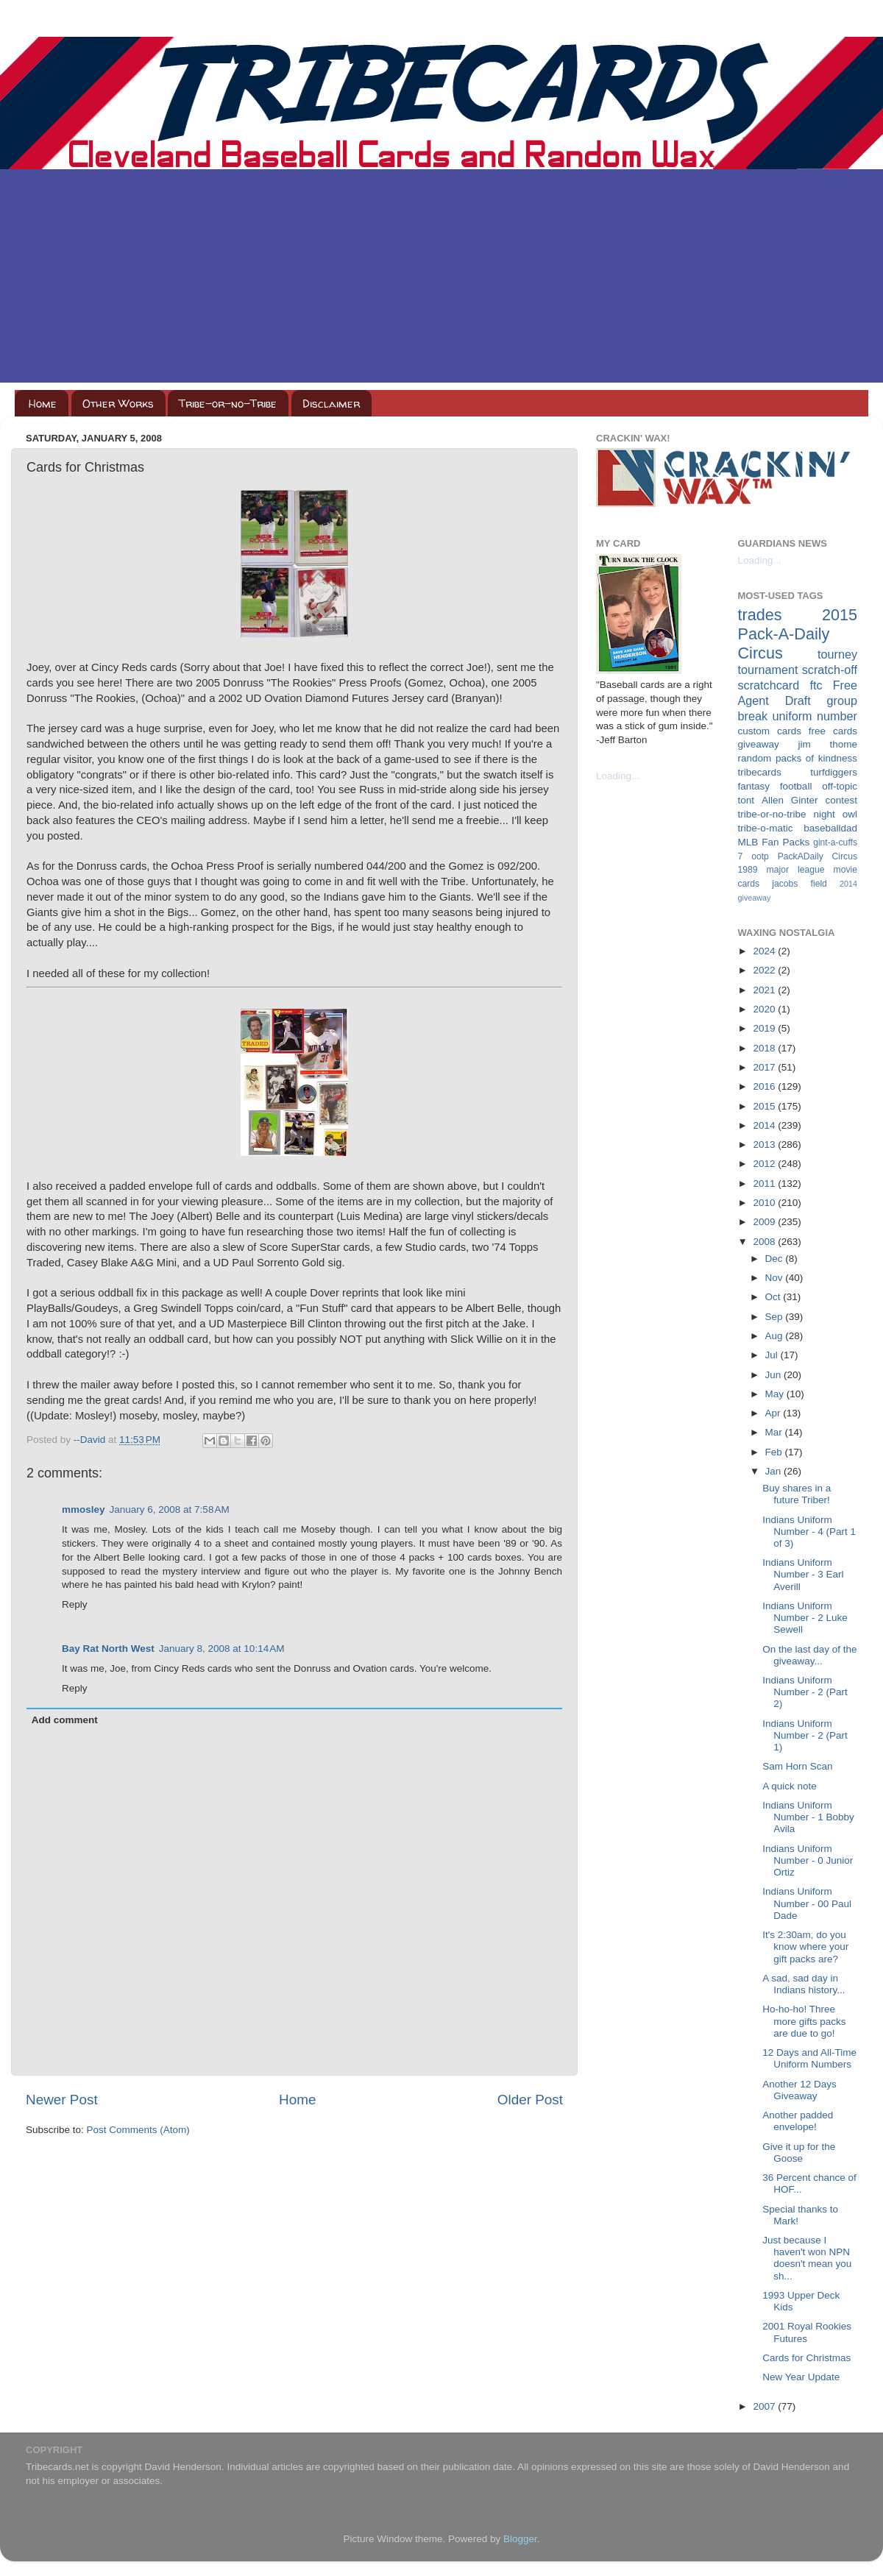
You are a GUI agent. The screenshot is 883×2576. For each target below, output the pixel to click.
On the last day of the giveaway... (809, 1655)
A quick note (789, 1786)
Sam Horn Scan (797, 1766)
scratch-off (829, 669)
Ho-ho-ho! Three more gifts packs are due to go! (803, 2021)
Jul (773, 1354)
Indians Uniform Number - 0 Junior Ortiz (807, 1860)
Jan (774, 1471)
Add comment (65, 1719)
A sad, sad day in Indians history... (803, 1984)
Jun (774, 1374)
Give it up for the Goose (798, 2152)
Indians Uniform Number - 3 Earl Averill (802, 1574)
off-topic (839, 786)
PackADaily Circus (817, 856)
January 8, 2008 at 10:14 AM (222, 1648)
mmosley (83, 1509)
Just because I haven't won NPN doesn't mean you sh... (806, 2258)
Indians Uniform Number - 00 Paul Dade (806, 1903)
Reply (75, 1604)
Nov (775, 1277)
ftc (815, 685)
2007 (765, 2406)
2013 (765, 1144)
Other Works (118, 403)
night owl (836, 814)
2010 (765, 1202)
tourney (837, 654)
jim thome (827, 744)
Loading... (617, 775)
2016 (765, 1086)
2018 (765, 1048)
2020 (765, 1009)
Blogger (520, 2538)
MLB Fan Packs (774, 842)
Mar (775, 1432)
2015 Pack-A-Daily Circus (798, 634)
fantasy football (775, 786)
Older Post (530, 2099)
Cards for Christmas (806, 2357)
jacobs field (799, 884)
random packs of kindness (798, 758)
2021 (765, 990)
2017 (765, 1067)
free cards (833, 731)
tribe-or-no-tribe (772, 814)
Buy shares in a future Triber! (796, 1494)
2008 (765, 1241)
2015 (765, 1106)
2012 (765, 1163)
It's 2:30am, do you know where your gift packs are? (805, 1946)
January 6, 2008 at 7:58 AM (170, 1509)
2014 (765, 1125)
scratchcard (769, 685)
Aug (775, 1335)
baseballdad (830, 828)
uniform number (815, 716)
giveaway (758, 744)
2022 (765, 970)
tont (746, 800)
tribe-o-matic (765, 828)
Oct (774, 1296)
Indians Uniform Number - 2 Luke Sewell (805, 1617)
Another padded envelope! (797, 2121)
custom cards (769, 731)
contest (841, 800)
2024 (765, 951)
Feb (775, 1452)
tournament (768, 669)
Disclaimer (331, 403)
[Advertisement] (441, 280)
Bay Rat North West (108, 1648)
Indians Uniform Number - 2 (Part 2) (805, 1692)
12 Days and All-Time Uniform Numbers (809, 2058)
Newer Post (62, 2099)
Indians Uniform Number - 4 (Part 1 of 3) (809, 1531)
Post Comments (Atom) (138, 2129)
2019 (765, 1028)
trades (760, 615)
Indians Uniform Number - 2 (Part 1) (805, 1735)
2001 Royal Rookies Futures (806, 2332)
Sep (775, 1316)
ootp (760, 856)
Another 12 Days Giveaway (799, 2090)
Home (43, 403)
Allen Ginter (790, 800)
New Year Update (801, 2376)
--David (91, 1439)
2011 (765, 1183)
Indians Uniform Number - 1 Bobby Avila (808, 1817)
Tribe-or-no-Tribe (228, 403)
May (776, 1393)
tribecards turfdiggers (798, 772)
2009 (765, 1221)
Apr (774, 1413)
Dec (775, 1258)
